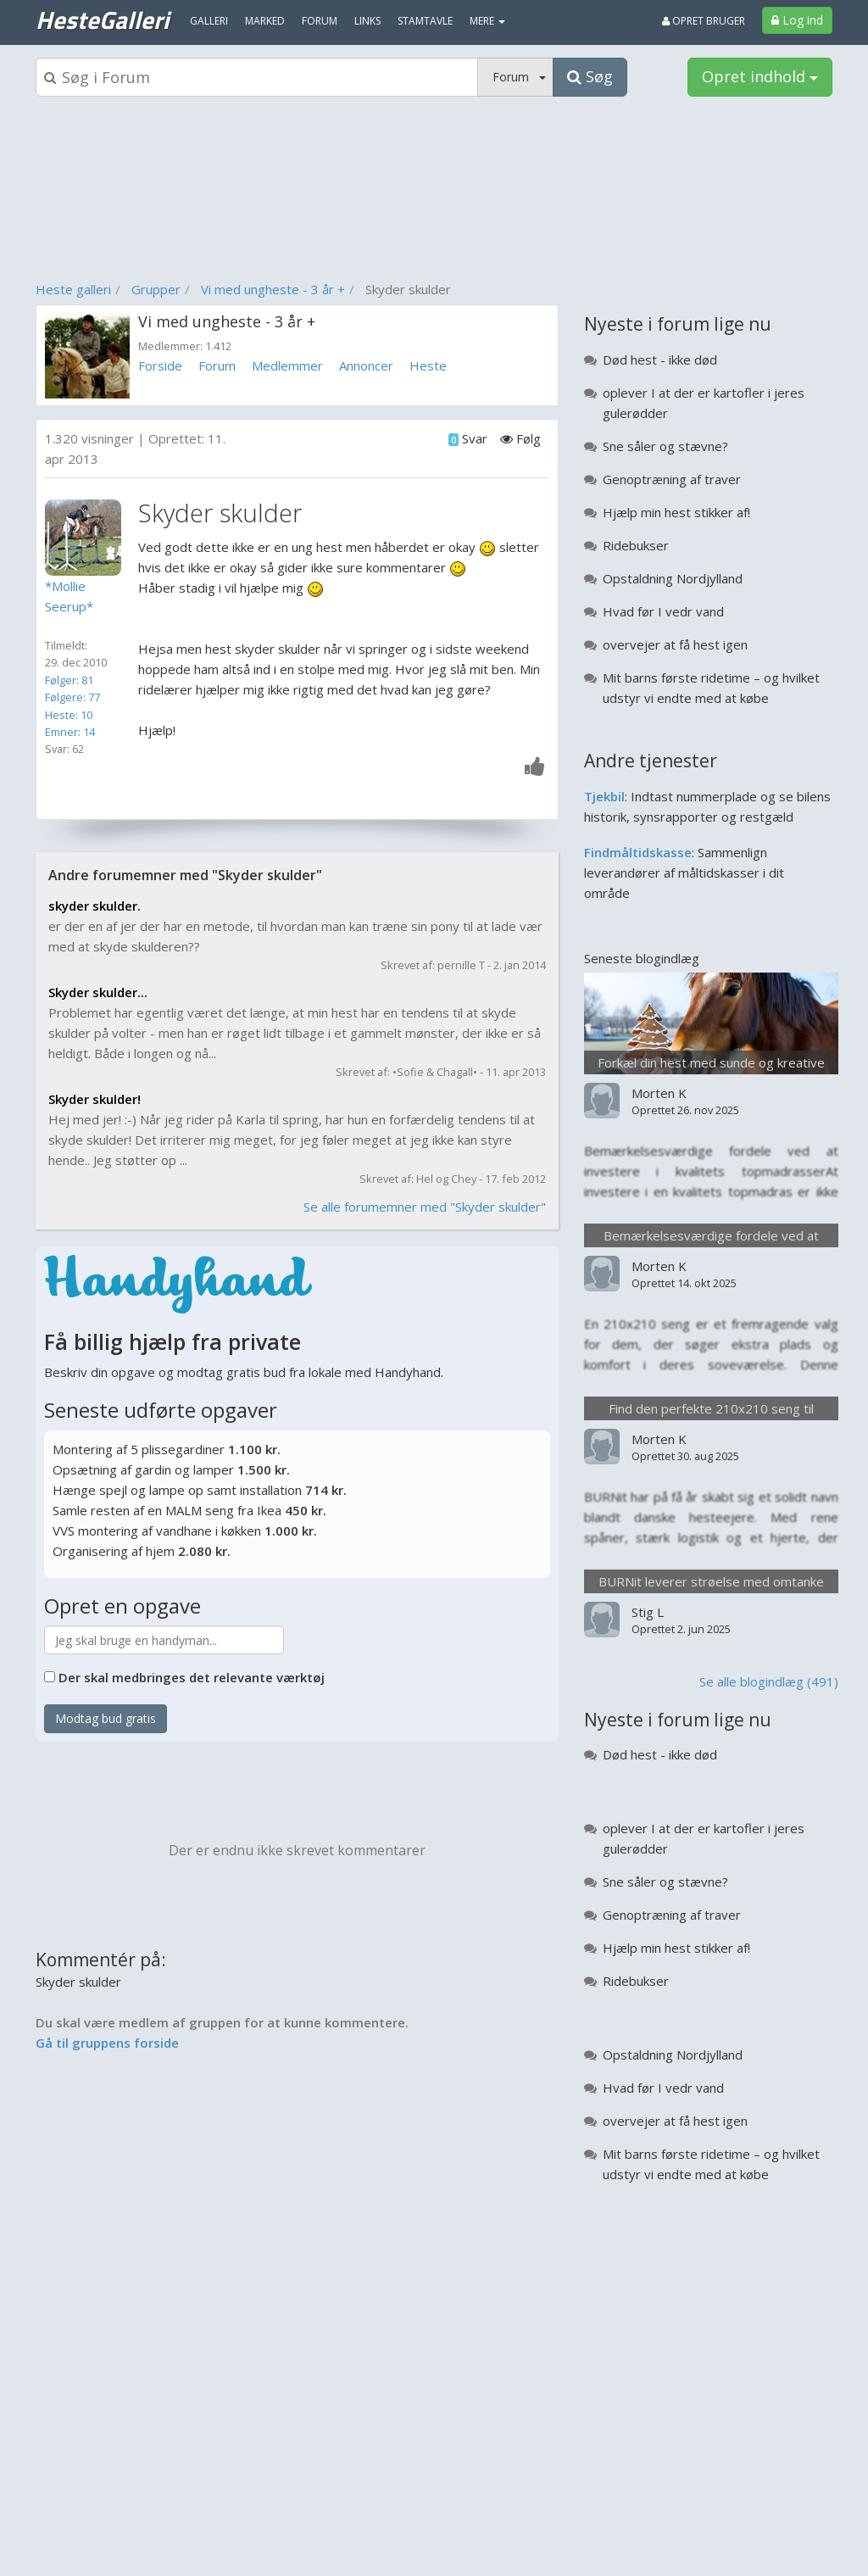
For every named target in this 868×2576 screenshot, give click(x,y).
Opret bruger (703, 21)
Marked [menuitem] (265, 21)
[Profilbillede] (87, 537)
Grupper (156, 289)
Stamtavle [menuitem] (425, 21)
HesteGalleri (102, 19)
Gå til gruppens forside (107, 2042)
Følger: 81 (69, 680)
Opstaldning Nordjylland (673, 578)
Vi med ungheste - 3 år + (273, 289)
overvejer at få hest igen (675, 644)
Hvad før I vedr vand (663, 611)
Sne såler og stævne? (665, 446)
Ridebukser (636, 545)
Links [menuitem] (367, 21)
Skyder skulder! (94, 1098)
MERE (487, 21)
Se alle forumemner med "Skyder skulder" (424, 1206)
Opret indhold (760, 76)
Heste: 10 (68, 714)
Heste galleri (73, 289)
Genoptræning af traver (672, 479)
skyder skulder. (94, 905)
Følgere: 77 (72, 697)
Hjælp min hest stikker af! (676, 512)
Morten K (659, 1092)
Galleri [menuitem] (209, 21)
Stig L (648, 1611)
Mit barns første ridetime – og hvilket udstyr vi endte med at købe (711, 687)
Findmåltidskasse (638, 852)
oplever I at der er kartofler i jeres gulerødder (703, 402)
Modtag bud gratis (105, 1718)
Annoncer (366, 365)
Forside (160, 365)
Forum (217, 365)
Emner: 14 (70, 731)
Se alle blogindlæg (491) (768, 1681)
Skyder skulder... (97, 992)
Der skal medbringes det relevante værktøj (191, 1677)
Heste (428, 365)
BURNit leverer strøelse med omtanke (711, 1581)
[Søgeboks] (257, 77)
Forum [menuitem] (319, 21)
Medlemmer (287, 365)
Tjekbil (604, 796)
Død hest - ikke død (660, 359)
